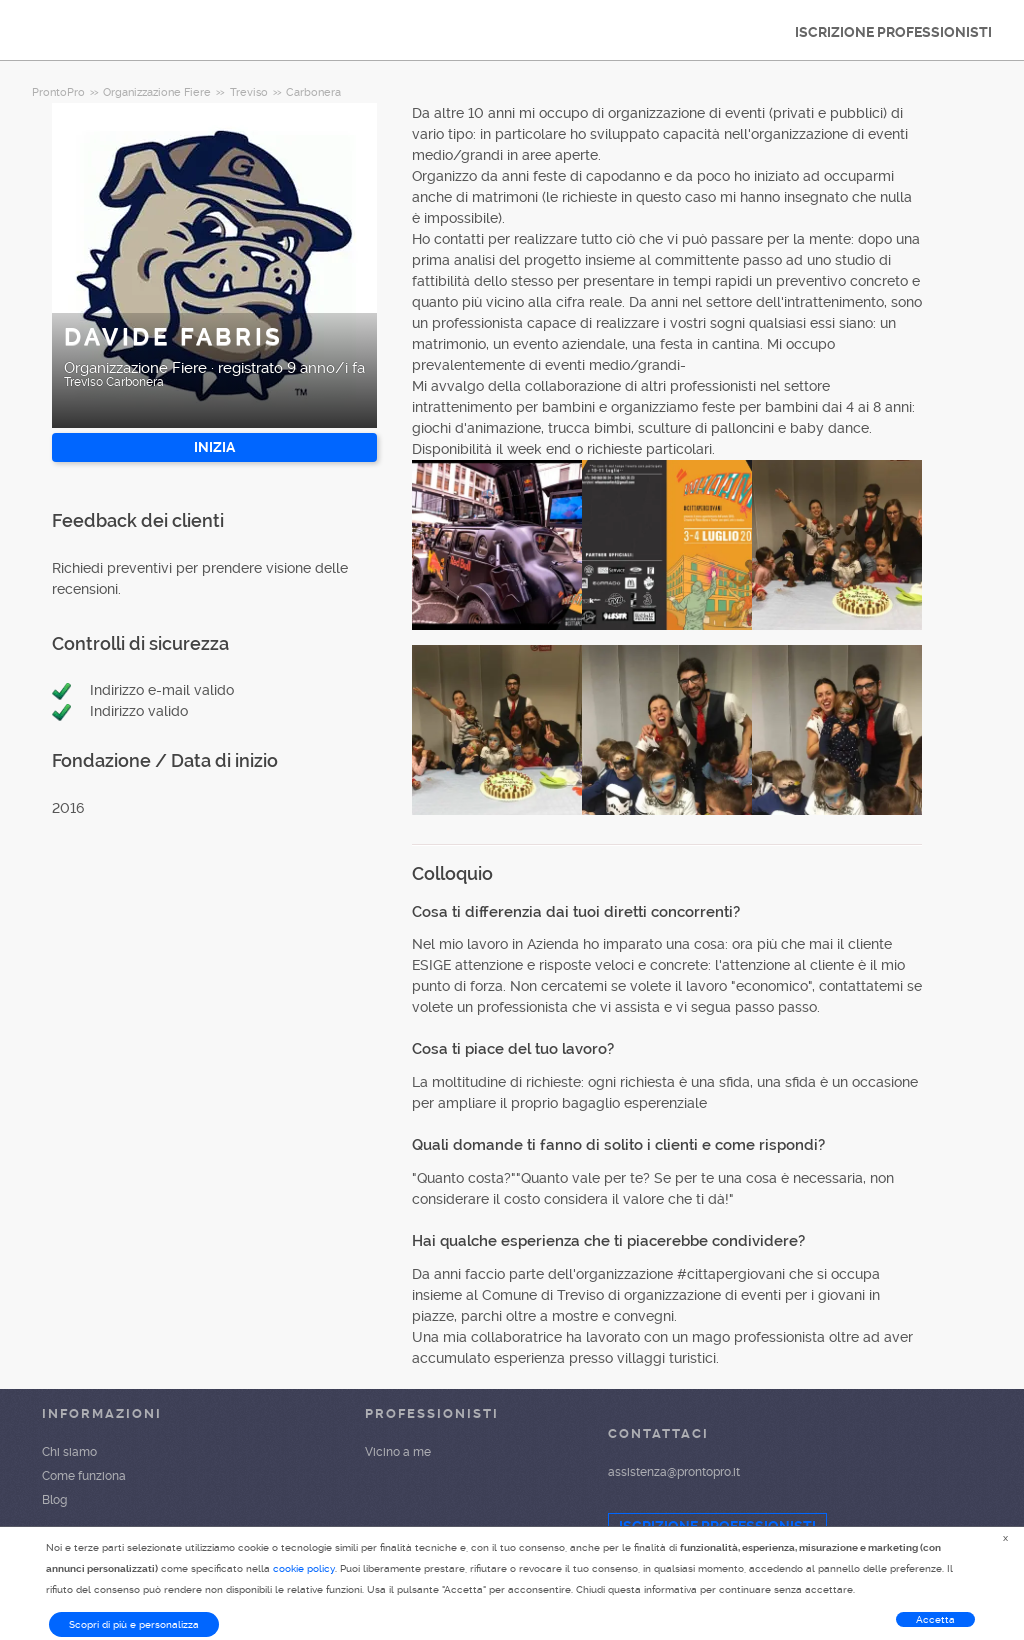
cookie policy (304, 1568)
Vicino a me (398, 1452)
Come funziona (84, 1476)
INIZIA (214, 447)
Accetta (935, 1619)
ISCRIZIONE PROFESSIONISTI (893, 32)
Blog (54, 1500)
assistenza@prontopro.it (674, 1472)
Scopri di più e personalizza (134, 1624)
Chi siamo (69, 1452)
